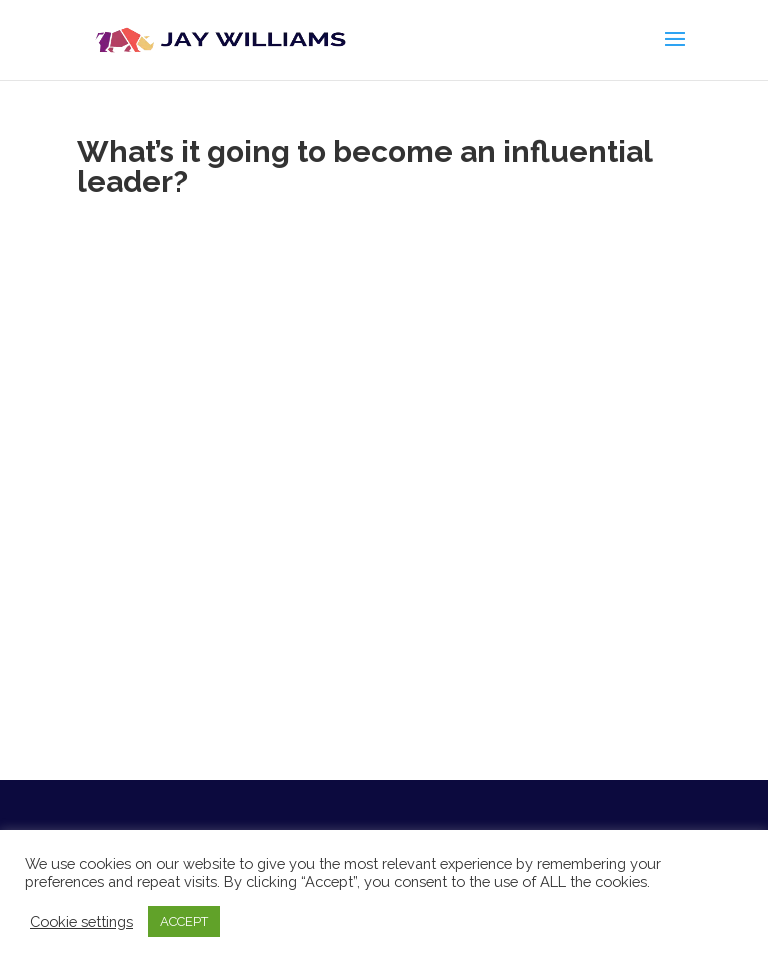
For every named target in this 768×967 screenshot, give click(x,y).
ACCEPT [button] (184, 921)
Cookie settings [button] (81, 921)
